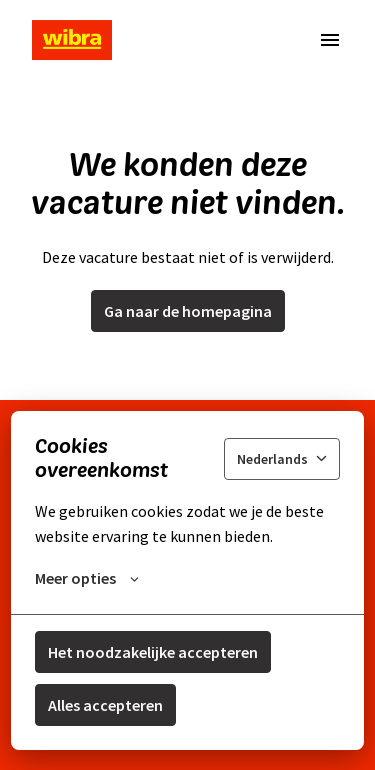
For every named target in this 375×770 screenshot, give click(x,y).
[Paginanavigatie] (330, 40)
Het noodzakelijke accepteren (153, 652)
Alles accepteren (105, 705)
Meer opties (87, 578)
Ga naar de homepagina (188, 311)
